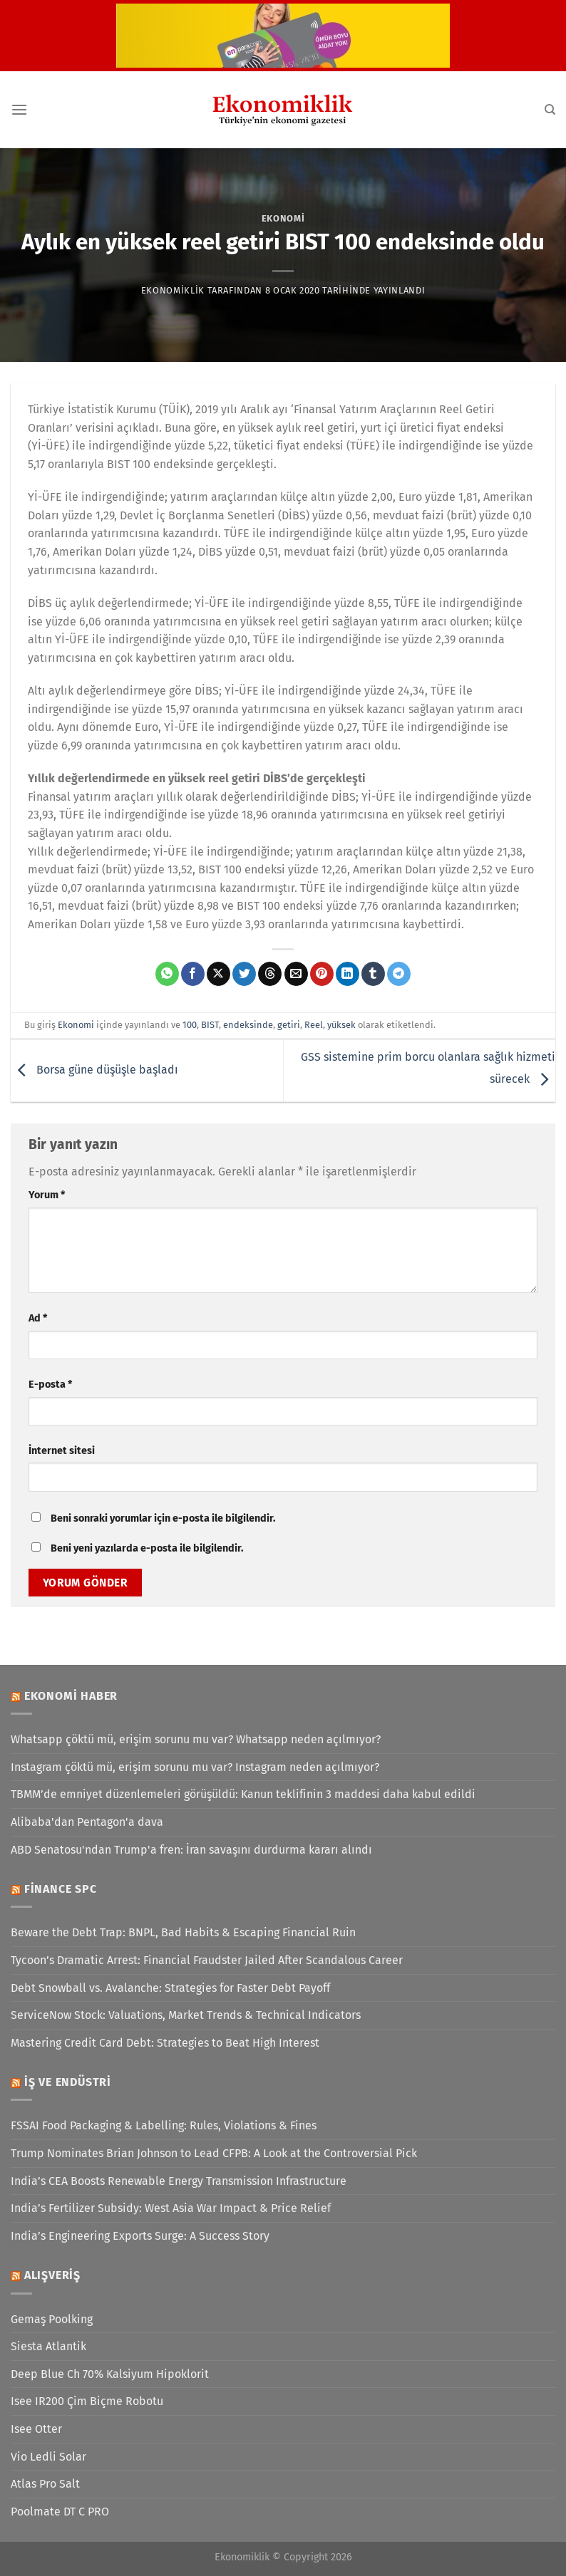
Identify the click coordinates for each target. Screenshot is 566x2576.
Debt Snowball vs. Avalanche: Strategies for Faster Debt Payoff (170, 1988)
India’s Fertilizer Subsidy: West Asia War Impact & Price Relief (171, 2208)
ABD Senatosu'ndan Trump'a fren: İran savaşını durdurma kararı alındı (191, 1849)
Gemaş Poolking (52, 2319)
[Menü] (19, 109)
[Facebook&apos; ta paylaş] (193, 974)
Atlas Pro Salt (45, 2484)
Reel (313, 1024)
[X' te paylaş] (218, 974)
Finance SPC (60, 1889)
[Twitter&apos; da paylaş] (244, 974)
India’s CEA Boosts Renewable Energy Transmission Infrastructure (178, 2181)
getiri (288, 1024)
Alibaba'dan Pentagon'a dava (87, 1822)
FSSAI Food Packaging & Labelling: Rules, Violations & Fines (164, 2125)
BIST (210, 1024)
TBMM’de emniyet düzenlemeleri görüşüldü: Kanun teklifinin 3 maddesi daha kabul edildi (243, 1794)
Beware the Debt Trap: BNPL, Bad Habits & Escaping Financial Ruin (183, 1932)
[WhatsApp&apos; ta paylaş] (167, 974)
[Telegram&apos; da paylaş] (399, 974)
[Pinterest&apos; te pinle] (322, 974)
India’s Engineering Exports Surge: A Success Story (140, 2236)
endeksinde (248, 1024)
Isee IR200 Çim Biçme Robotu (87, 2401)
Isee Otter (36, 2429)
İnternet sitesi (62, 1451)
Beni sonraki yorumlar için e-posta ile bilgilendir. (163, 1518)
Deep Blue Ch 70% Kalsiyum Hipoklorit (110, 2374)
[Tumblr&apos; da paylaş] (373, 974)
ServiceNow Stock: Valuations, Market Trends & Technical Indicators (186, 2015)
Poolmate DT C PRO (60, 2511)
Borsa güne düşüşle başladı (94, 1069)
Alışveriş (52, 2275)
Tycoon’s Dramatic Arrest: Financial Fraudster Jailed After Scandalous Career (207, 1960)
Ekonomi (283, 218)
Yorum (47, 1195)
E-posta (50, 1384)
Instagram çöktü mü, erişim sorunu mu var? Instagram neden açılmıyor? (195, 1767)
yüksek (341, 1024)
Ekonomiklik (173, 290)
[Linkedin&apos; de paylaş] (347, 974)
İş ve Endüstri (67, 2082)
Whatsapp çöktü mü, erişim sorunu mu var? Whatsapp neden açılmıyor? (196, 1739)
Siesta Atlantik (48, 2346)
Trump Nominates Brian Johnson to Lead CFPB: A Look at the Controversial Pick (214, 2153)
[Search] (550, 109)
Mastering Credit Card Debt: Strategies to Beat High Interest (165, 2043)
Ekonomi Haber (71, 1696)
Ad (38, 1318)
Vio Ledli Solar (48, 2456)
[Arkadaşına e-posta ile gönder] (296, 974)
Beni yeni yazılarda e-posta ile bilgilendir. (147, 1548)
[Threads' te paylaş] (270, 974)
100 (189, 1024)
